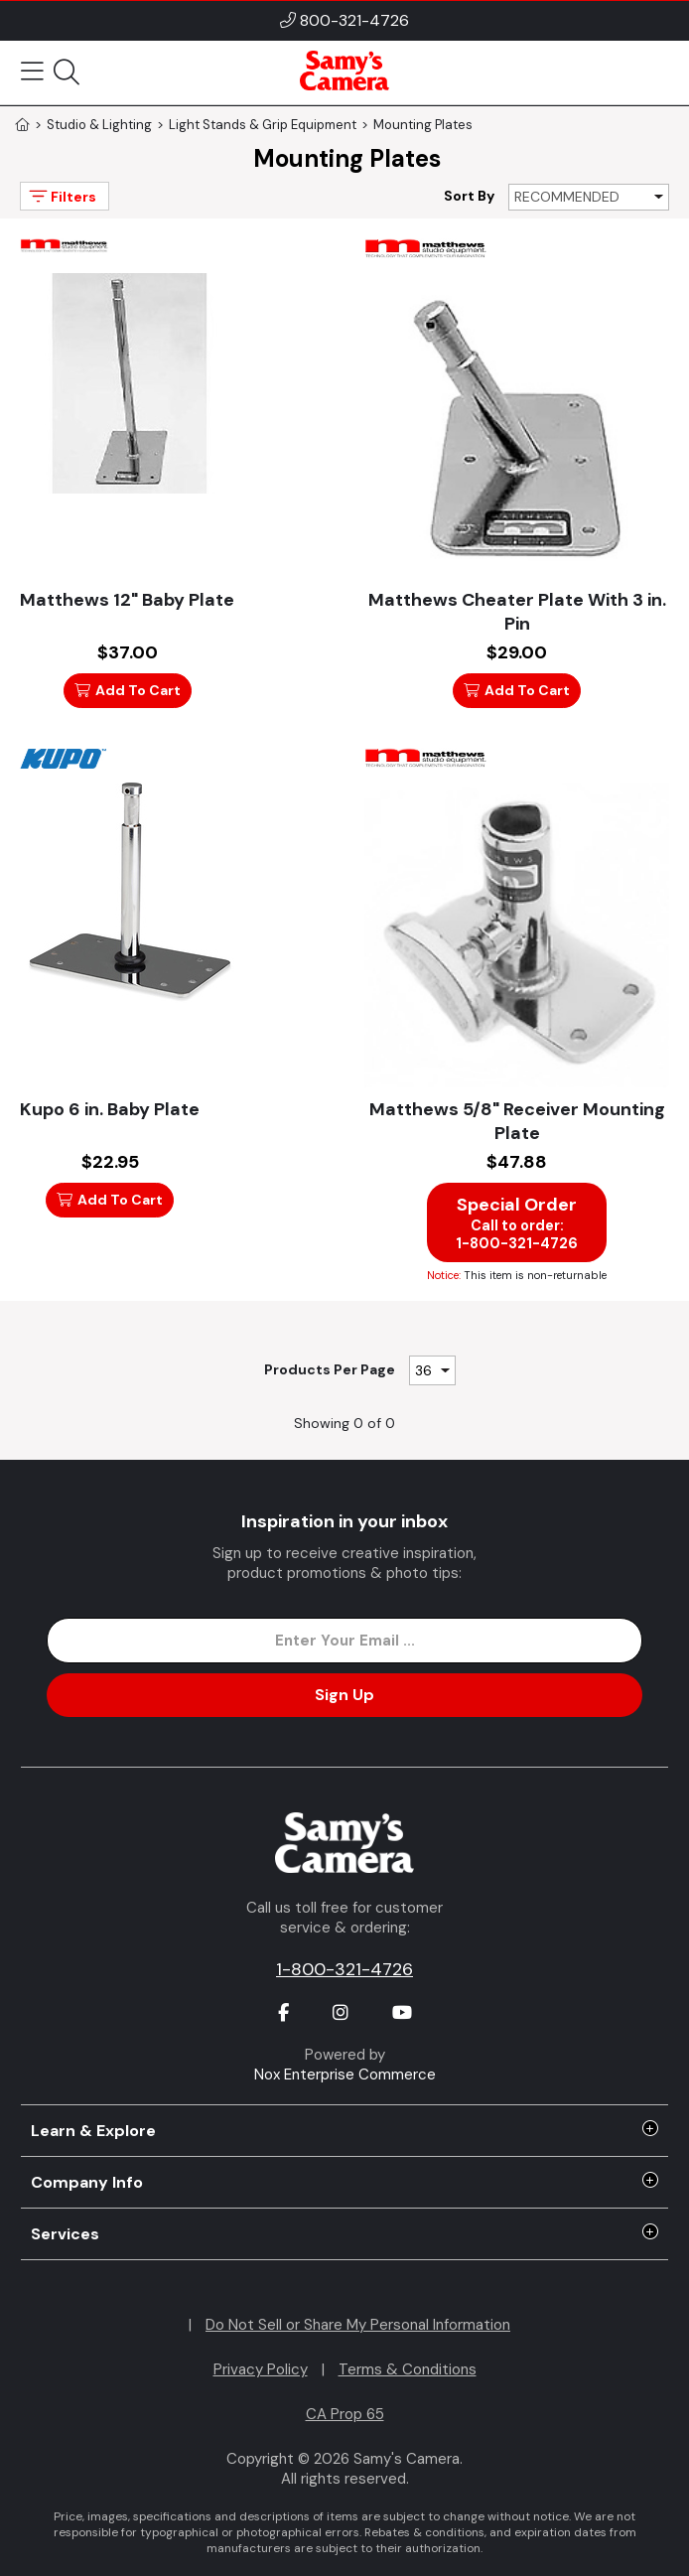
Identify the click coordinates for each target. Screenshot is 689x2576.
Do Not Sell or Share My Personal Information (358, 2325)
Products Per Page (329, 1369)
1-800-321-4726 (344, 1969)
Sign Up (344, 1694)
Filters (61, 196)
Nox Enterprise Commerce (345, 2074)
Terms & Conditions (408, 2369)
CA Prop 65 (345, 2414)
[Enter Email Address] (344, 1640)
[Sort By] (588, 197)
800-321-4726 (354, 20)
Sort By (469, 196)
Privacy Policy (260, 2369)
